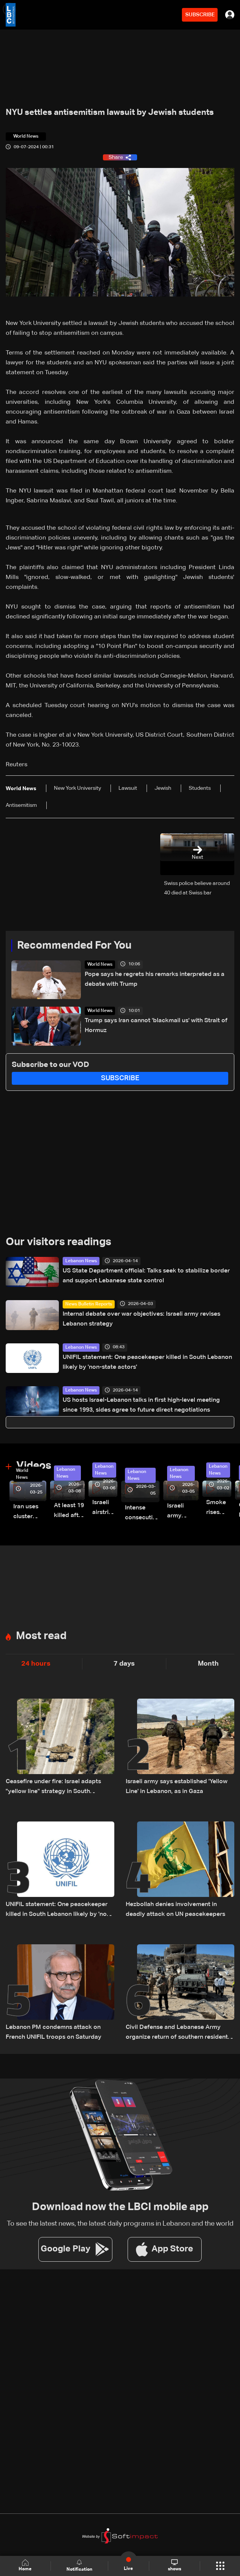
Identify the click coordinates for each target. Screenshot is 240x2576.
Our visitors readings (58, 1242)
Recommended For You (74, 945)
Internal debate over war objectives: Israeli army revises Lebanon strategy (141, 1319)
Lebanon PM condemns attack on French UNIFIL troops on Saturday (53, 2032)
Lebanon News (81, 1261)
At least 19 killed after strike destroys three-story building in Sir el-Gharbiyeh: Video (69, 1511)
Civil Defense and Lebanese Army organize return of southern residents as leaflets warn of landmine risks (178, 2033)
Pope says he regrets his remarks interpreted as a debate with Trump (154, 979)
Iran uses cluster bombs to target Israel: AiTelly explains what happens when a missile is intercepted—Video (29, 1513)
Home (25, 2565)
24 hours (36, 1663)
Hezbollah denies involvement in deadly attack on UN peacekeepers (175, 1909)
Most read (41, 1636)
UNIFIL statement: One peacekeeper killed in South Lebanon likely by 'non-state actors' (147, 1362)
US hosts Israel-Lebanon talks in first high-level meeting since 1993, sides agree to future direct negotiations (141, 1405)
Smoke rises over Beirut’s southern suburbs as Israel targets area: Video (218, 1508)
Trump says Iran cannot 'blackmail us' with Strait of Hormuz (156, 1026)
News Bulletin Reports (88, 1304)
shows (174, 2565)
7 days (124, 1663)
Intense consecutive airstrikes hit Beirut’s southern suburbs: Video (142, 1514)
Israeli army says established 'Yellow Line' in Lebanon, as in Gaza (176, 1787)
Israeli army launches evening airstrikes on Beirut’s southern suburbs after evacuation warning (183, 1512)
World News (99, 964)
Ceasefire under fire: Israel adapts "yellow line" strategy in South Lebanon (53, 1787)
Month (208, 1663)
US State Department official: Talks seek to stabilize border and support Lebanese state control (146, 1276)
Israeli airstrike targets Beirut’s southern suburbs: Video (104, 1508)
